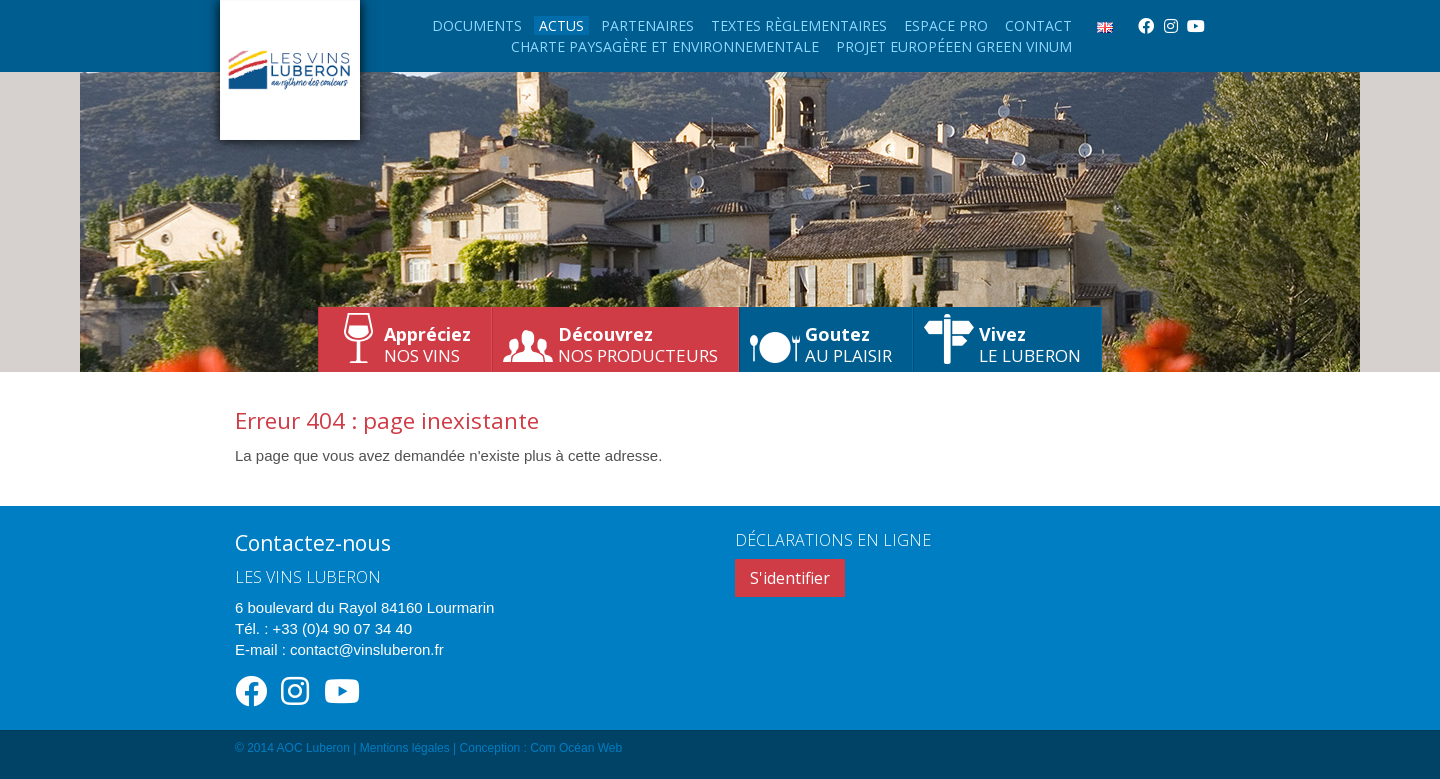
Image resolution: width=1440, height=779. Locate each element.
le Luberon (1030, 344)
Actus (561, 25)
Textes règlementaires (799, 25)
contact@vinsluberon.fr (367, 649)
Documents (477, 25)
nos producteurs (638, 344)
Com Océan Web (576, 748)
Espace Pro (946, 25)
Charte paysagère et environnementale (665, 46)
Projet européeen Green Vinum (954, 46)
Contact (1038, 25)
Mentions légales (405, 748)
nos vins (427, 344)
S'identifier (790, 578)
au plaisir (848, 344)
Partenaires (647, 25)
